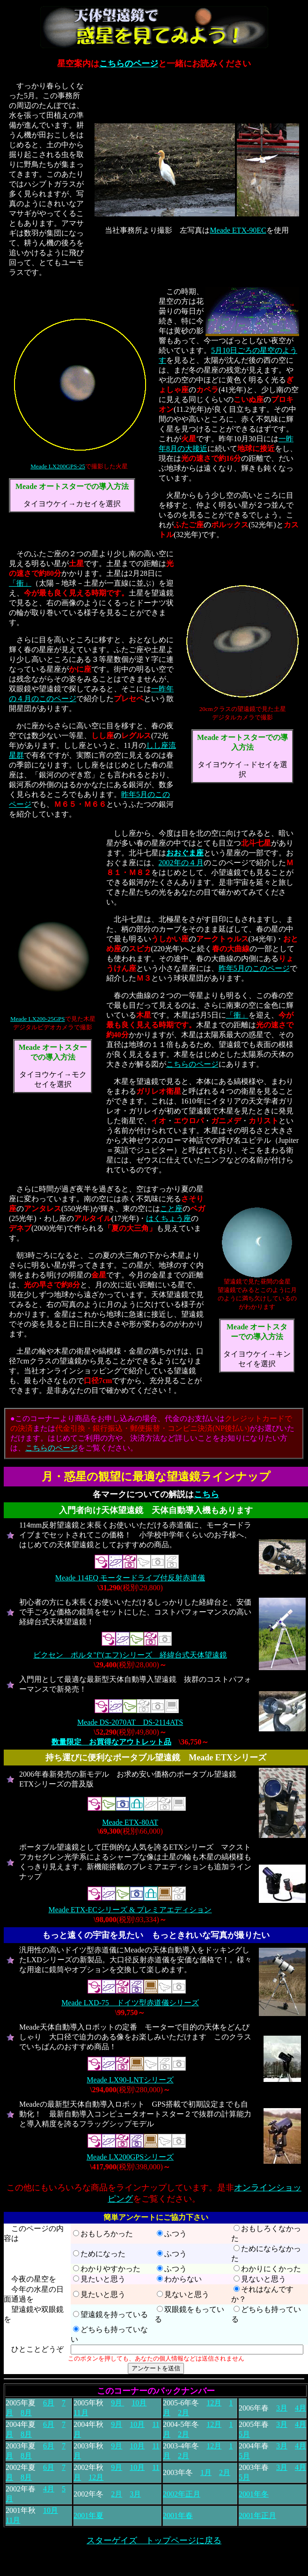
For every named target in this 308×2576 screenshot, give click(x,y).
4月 (300, 2408)
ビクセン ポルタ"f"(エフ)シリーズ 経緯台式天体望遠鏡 (130, 1655)
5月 (244, 2434)
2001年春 (178, 2515)
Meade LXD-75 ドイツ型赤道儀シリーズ (130, 2003)
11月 (80, 2413)
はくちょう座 (168, 1218)
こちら (206, 1494)
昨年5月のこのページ (254, 968)
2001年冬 (254, 2494)
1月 (206, 2472)
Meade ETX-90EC (238, 230)
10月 (139, 2403)
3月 (281, 2408)
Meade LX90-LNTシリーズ (130, 2080)
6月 (48, 2403)
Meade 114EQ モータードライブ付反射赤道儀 (130, 1578)
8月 (26, 2413)
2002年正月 (181, 2494)
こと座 (171, 1209)
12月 (213, 2403)
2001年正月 (257, 2515)
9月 (117, 2403)
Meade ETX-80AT (130, 1822)
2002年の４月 (181, 863)
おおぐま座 (185, 853)
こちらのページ (128, 63)
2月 (183, 2413)
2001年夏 (88, 2515)
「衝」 (20, 583)
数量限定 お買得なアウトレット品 (111, 1742)
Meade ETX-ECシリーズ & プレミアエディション (130, 1910)
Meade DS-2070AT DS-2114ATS (130, 1722)
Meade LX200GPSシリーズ (130, 2157)
